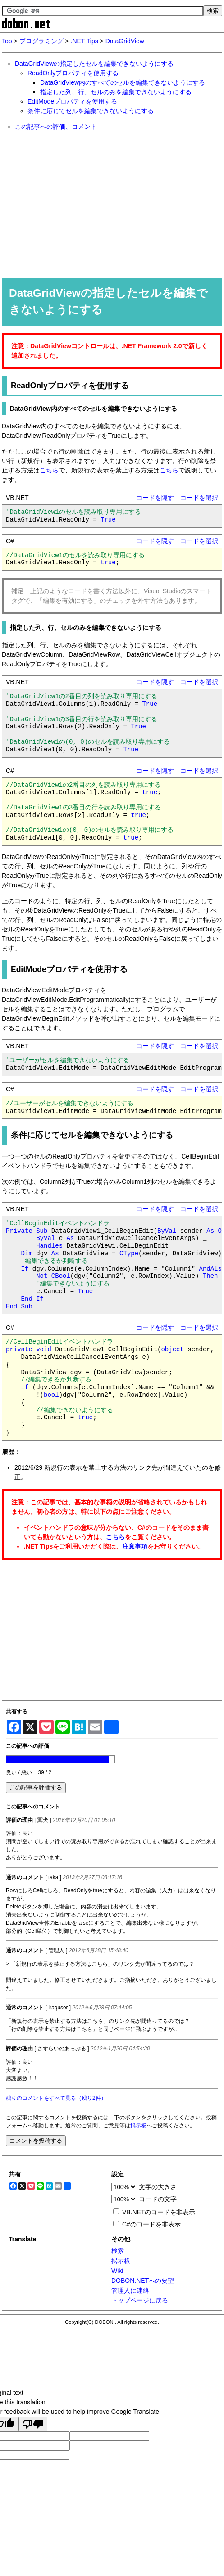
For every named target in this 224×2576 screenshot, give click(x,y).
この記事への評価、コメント (56, 126)
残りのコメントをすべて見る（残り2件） (56, 2098)
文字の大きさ (158, 2186)
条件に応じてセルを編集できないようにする (90, 110)
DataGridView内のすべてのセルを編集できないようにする (122, 82)
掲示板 (138, 2125)
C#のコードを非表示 (151, 2224)
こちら (49, 470)
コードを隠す (155, 497)
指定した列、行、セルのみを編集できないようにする (116, 91)
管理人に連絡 (130, 2290)
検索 (117, 2250)
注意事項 (134, 1546)
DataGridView (124, 41)
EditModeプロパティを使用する (72, 101)
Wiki (117, 2270)
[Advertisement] (112, 208)
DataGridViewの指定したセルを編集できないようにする (94, 63)
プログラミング (41, 41)
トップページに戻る (139, 2300)
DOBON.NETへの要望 (142, 2280)
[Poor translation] (32, 2424)
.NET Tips (84, 41)
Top (7, 41)
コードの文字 (158, 2199)
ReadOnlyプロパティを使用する (73, 73)
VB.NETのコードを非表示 (159, 2212)
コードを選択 (199, 497)
